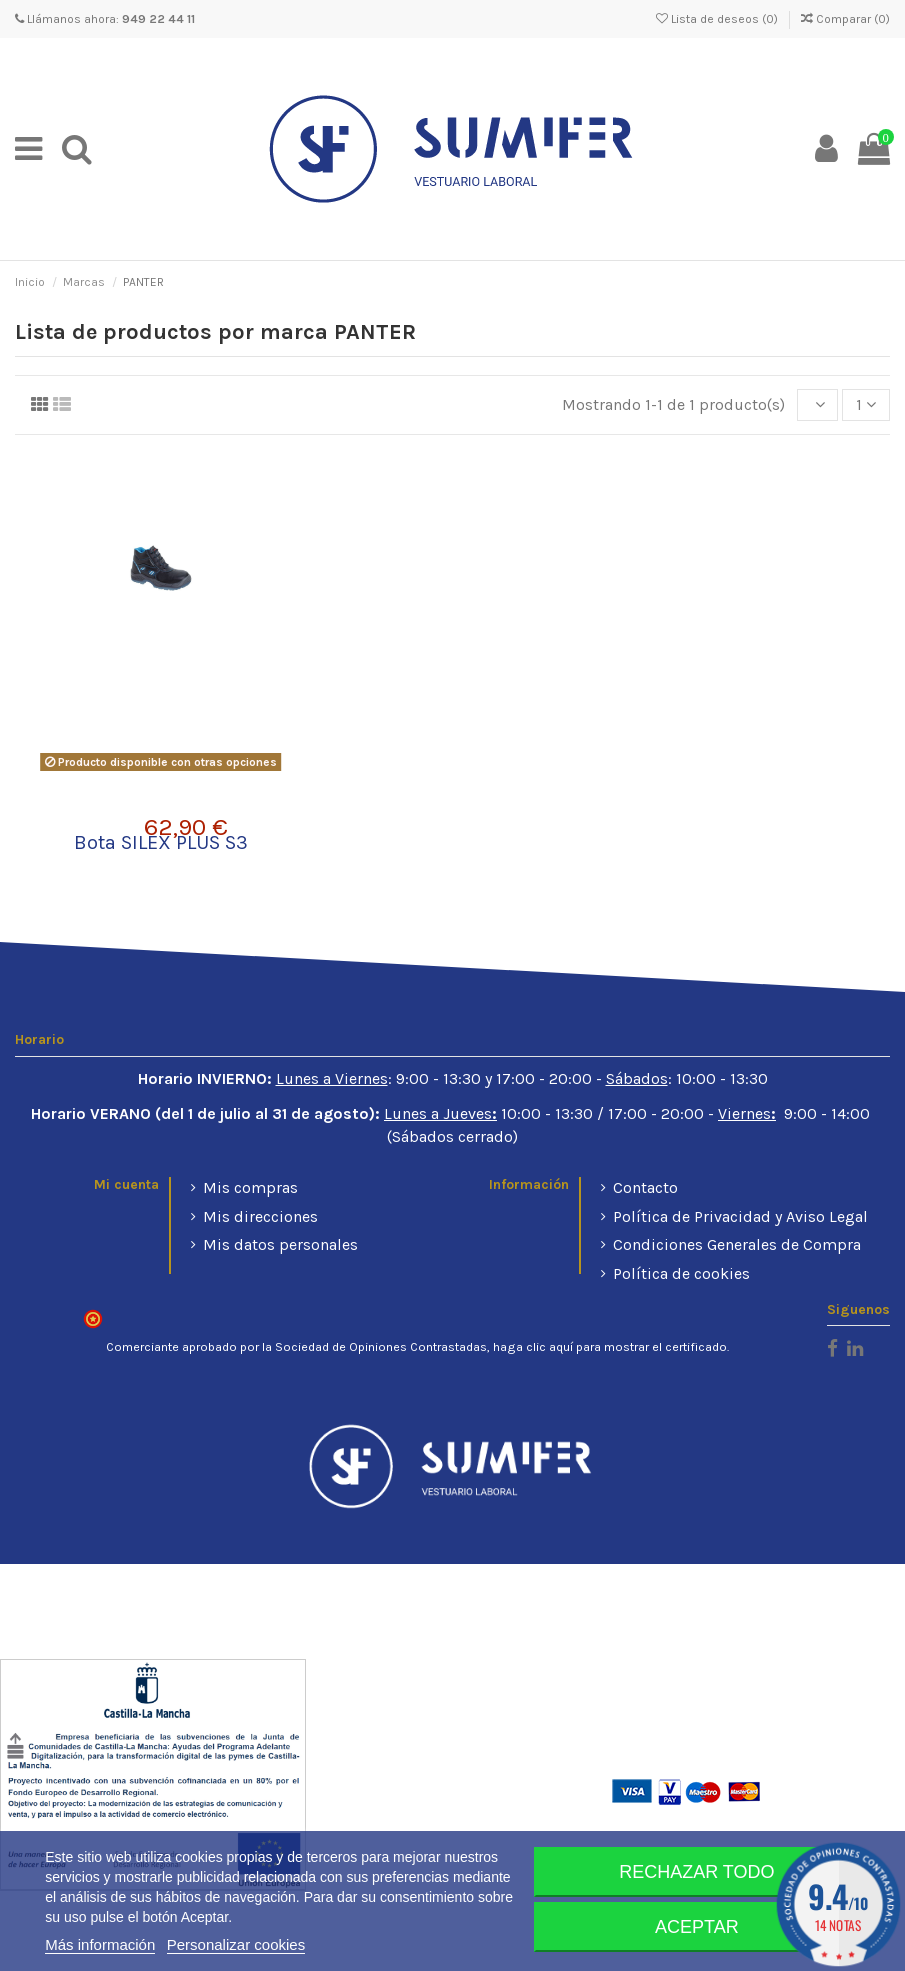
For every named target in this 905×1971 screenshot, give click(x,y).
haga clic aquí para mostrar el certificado (610, 1347)
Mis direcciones (260, 1216)
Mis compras (250, 1187)
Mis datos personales (280, 1244)
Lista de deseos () (718, 19)
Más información (100, 1944)
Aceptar (697, 1927)
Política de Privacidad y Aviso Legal (740, 1216)
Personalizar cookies (236, 1944)
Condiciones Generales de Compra (737, 1244)
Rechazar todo (696, 1872)
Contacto (645, 1187)
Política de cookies (681, 1273)
